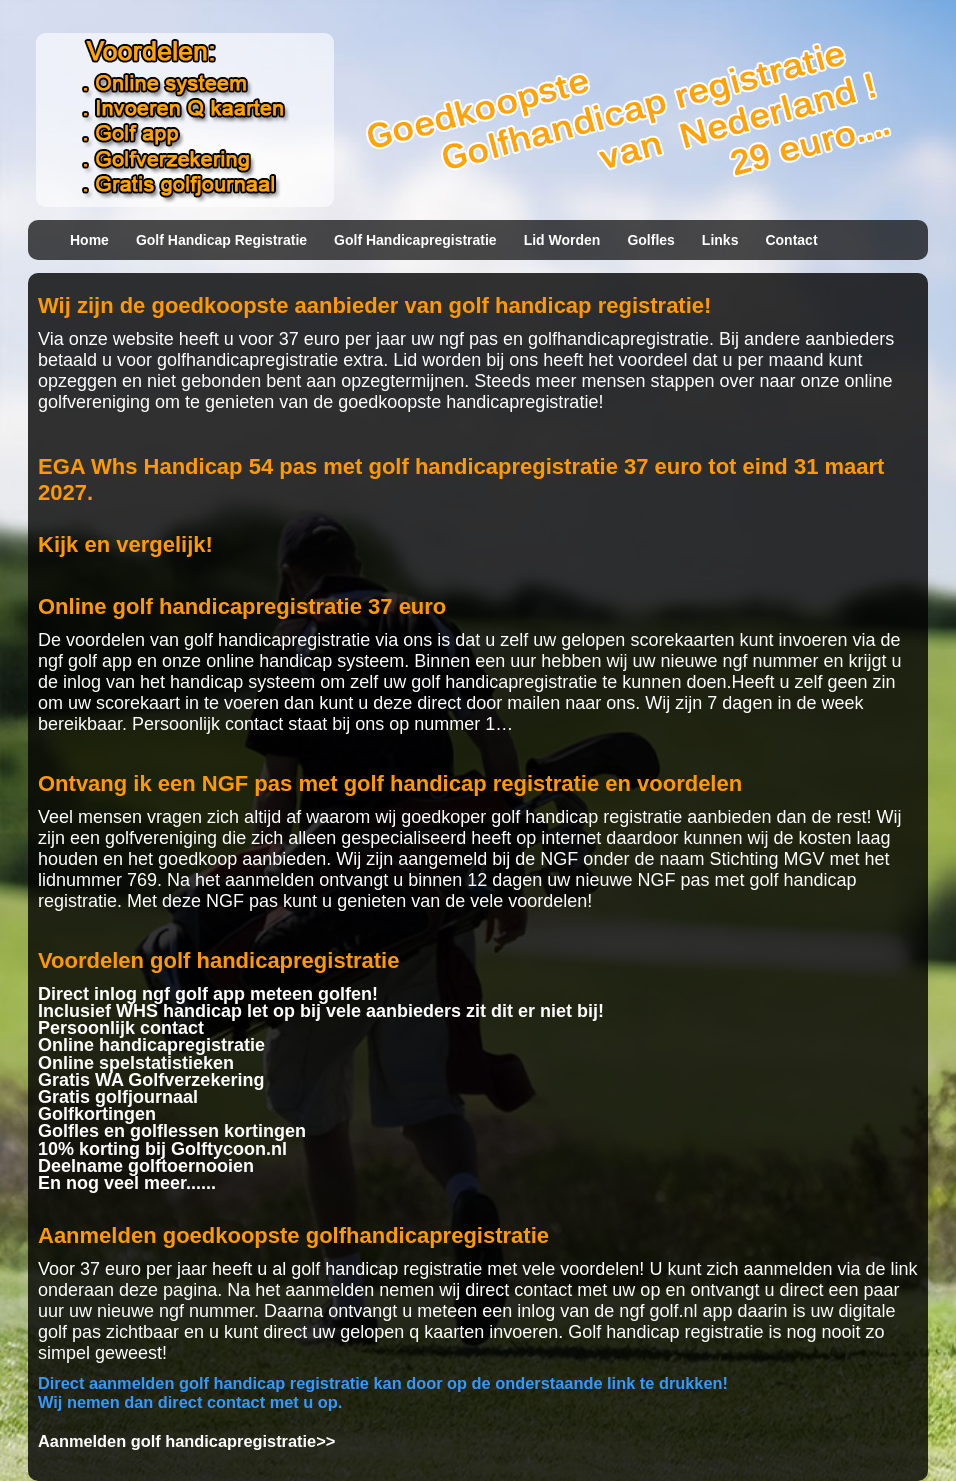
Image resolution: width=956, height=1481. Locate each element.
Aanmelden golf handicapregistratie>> (186, 1441)
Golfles (650, 240)
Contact (791, 240)
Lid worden (562, 240)
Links (720, 240)
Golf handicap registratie (221, 240)
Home (89, 240)
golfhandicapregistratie (618, 339)
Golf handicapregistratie (415, 240)
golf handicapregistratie (277, 640)
